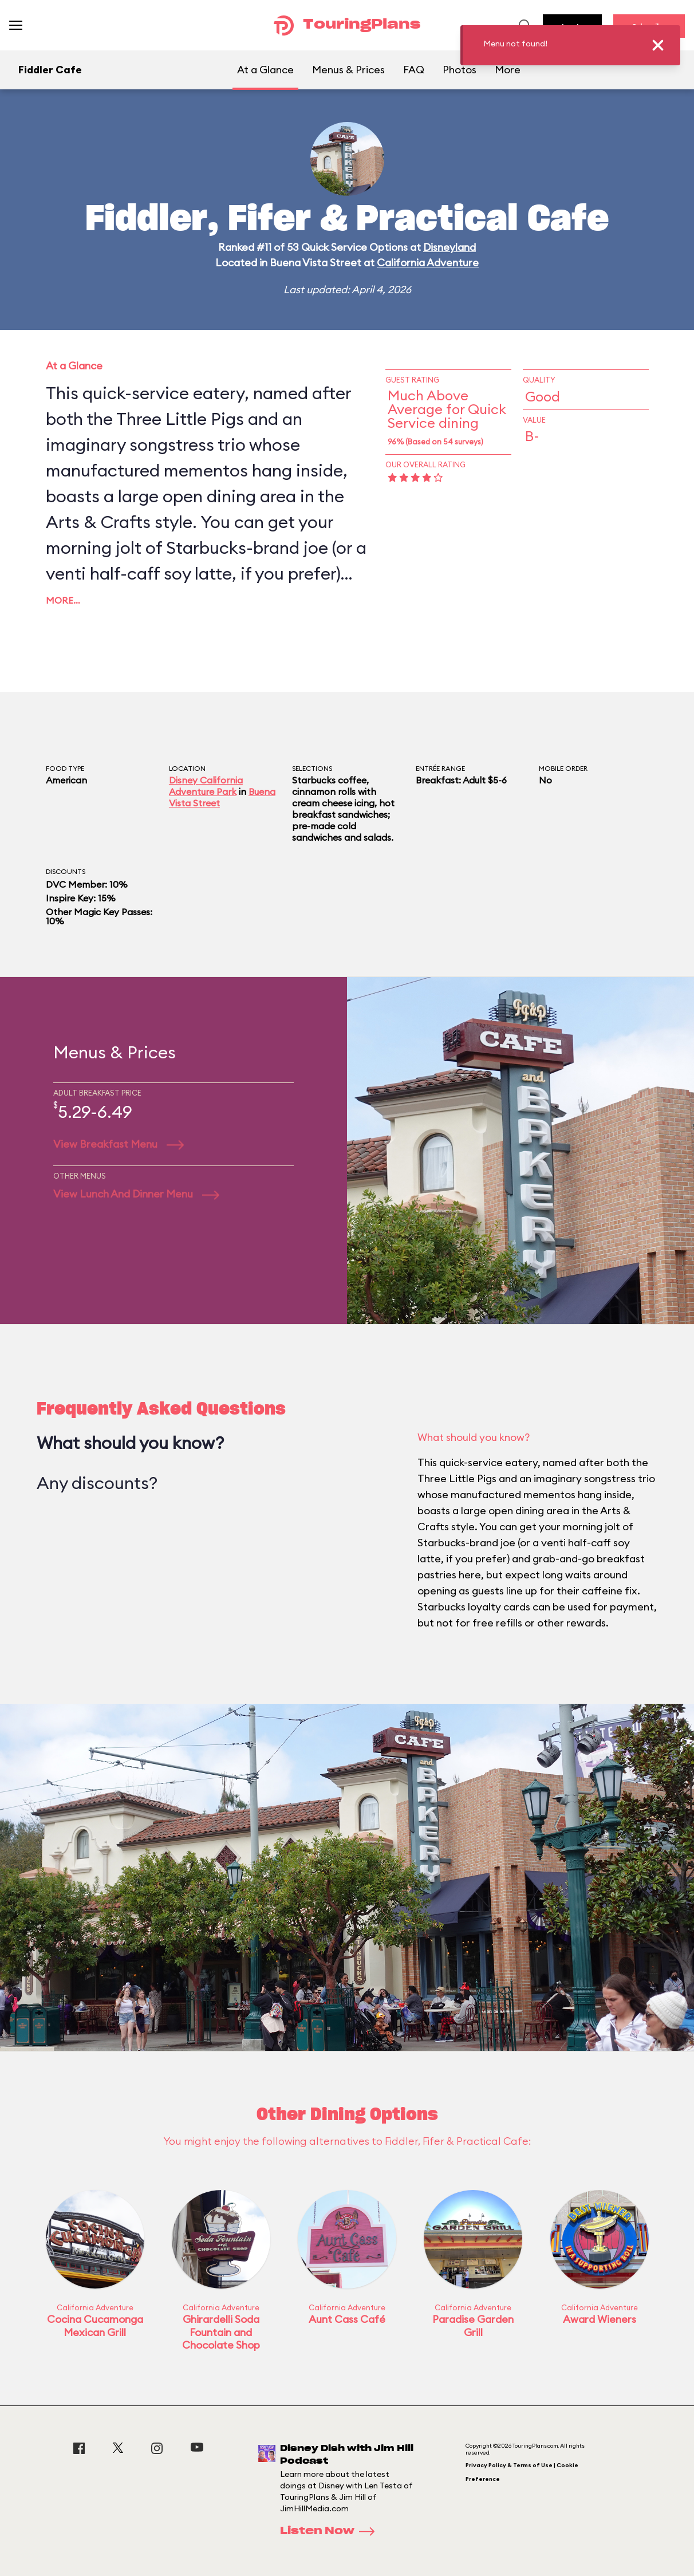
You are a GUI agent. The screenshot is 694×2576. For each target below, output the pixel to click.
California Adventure (428, 262)
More (507, 69)
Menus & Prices (348, 69)
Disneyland (449, 247)
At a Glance (265, 69)
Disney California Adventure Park (206, 785)
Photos (459, 69)
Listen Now (331, 2531)
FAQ (413, 69)
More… (63, 600)
